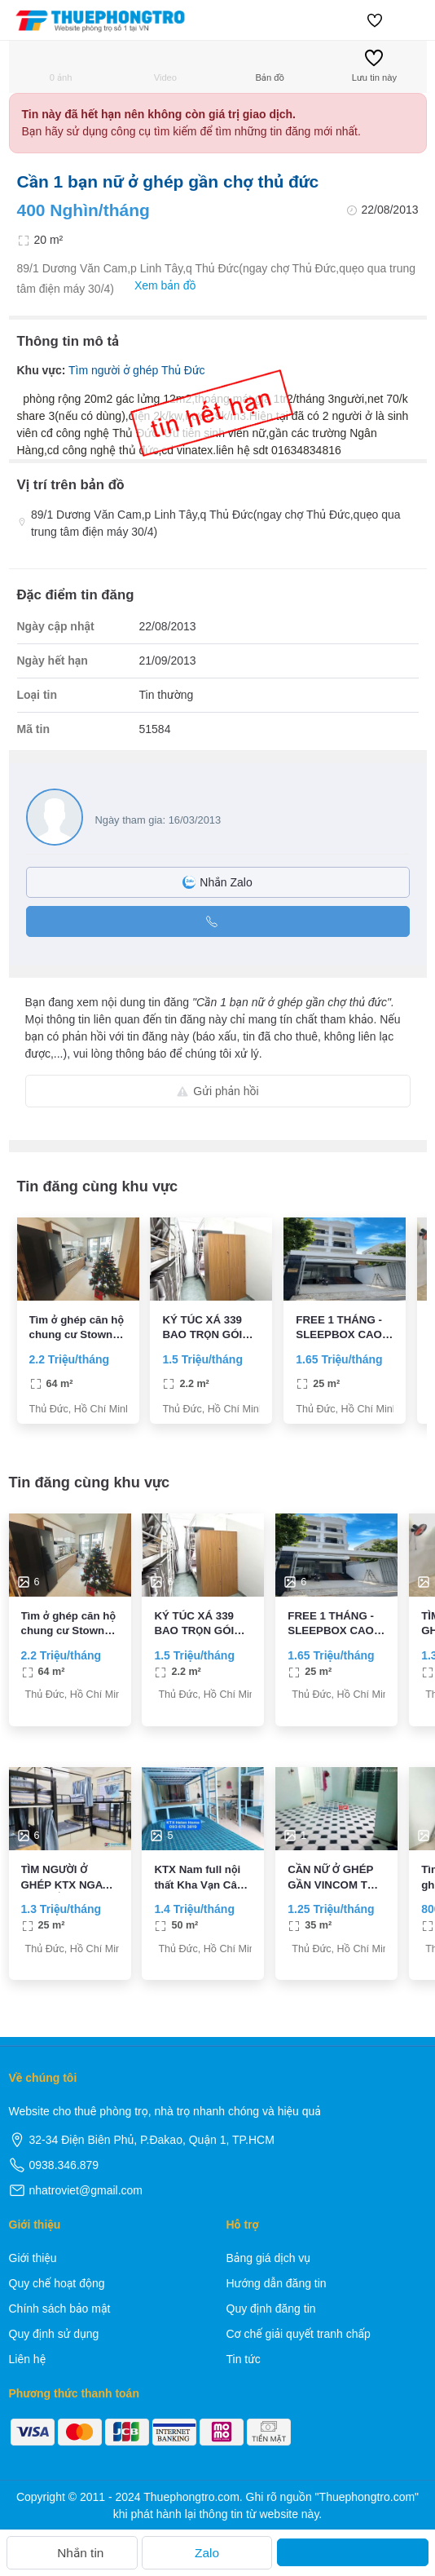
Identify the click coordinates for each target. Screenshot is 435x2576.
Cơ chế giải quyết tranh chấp (298, 2333)
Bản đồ (269, 65)
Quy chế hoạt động (57, 2283)
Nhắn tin (71, 2553)
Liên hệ (27, 2359)
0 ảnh (61, 65)
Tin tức (243, 2359)
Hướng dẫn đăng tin (276, 2283)
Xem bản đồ (156, 286)
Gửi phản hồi (217, 1091)
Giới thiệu (33, 2257)
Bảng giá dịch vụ (268, 2257)
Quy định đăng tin (271, 2308)
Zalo (207, 2553)
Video (165, 65)
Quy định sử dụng (54, 2333)
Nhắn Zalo (217, 882)
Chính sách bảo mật (60, 2308)
